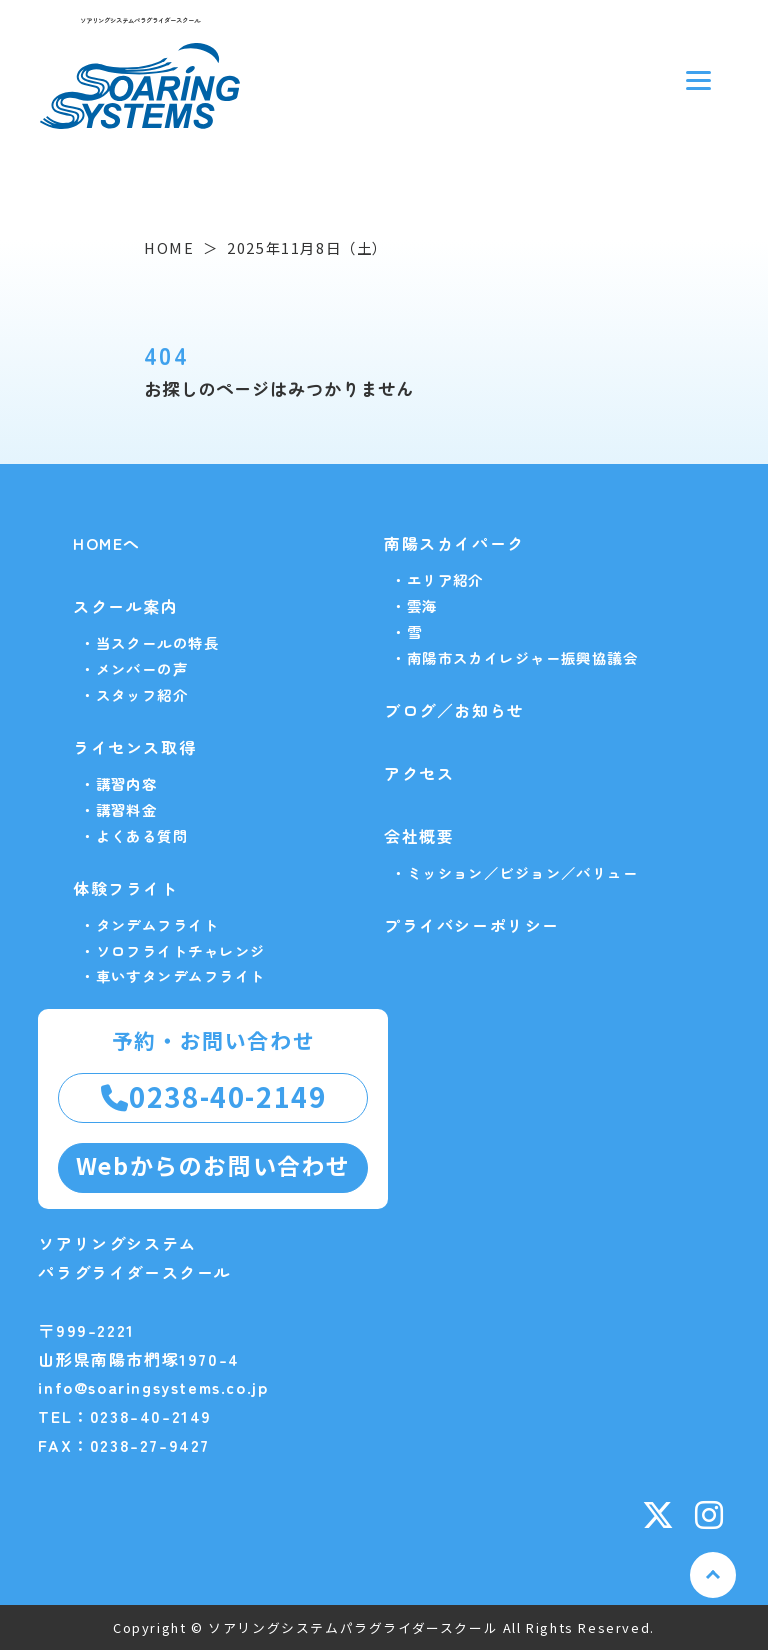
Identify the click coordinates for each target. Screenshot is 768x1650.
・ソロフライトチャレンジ (172, 950)
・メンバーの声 (134, 668)
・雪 (406, 631)
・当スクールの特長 (149, 642)
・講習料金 (118, 809)
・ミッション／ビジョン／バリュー (514, 872)
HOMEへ (107, 543)
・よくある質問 (134, 835)
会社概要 (419, 836)
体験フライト (126, 888)
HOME (169, 247)
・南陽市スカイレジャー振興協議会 (514, 657)
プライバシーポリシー (472, 925)
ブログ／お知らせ (454, 710)
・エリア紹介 (437, 579)
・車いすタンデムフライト (172, 975)
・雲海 (414, 605)
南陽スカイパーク (454, 543)
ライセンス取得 (134, 747)
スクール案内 (126, 606)
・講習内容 (118, 783)
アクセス (419, 773)
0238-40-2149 (214, 1096)
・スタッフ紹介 (134, 694)
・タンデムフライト (149, 924)
